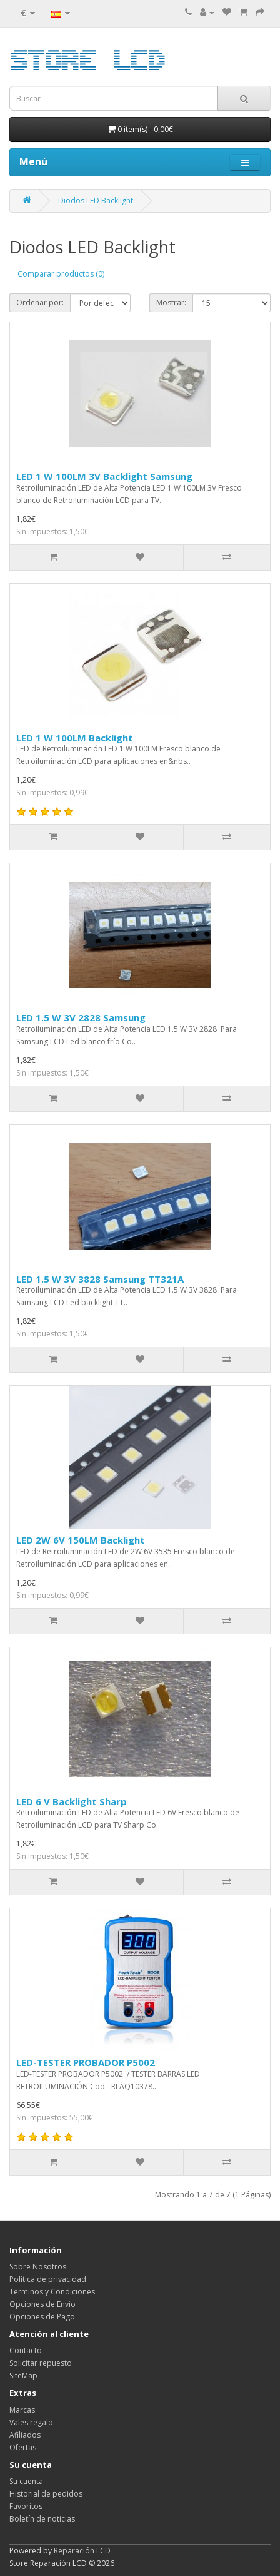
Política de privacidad (47, 2279)
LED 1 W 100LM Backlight (74, 737)
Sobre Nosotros (37, 2266)
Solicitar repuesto (40, 2363)
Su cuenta (26, 2481)
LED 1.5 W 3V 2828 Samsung (81, 1017)
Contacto (25, 2350)
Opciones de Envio (42, 2304)
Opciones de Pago (42, 2316)
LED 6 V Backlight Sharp (71, 1801)
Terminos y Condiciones (52, 2291)
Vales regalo (31, 2422)
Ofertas (22, 2447)
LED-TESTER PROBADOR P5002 (85, 2062)
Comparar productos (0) (61, 273)
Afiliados (25, 2435)
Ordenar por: (40, 302)
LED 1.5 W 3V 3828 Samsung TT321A (100, 1279)
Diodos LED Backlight (95, 200)
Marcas (22, 2410)
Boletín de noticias (42, 2518)
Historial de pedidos (45, 2493)
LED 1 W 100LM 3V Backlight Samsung (104, 476)
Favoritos (25, 2506)
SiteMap (23, 2375)
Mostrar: (171, 302)
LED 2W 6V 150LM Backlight (80, 1540)
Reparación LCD (82, 2550)
